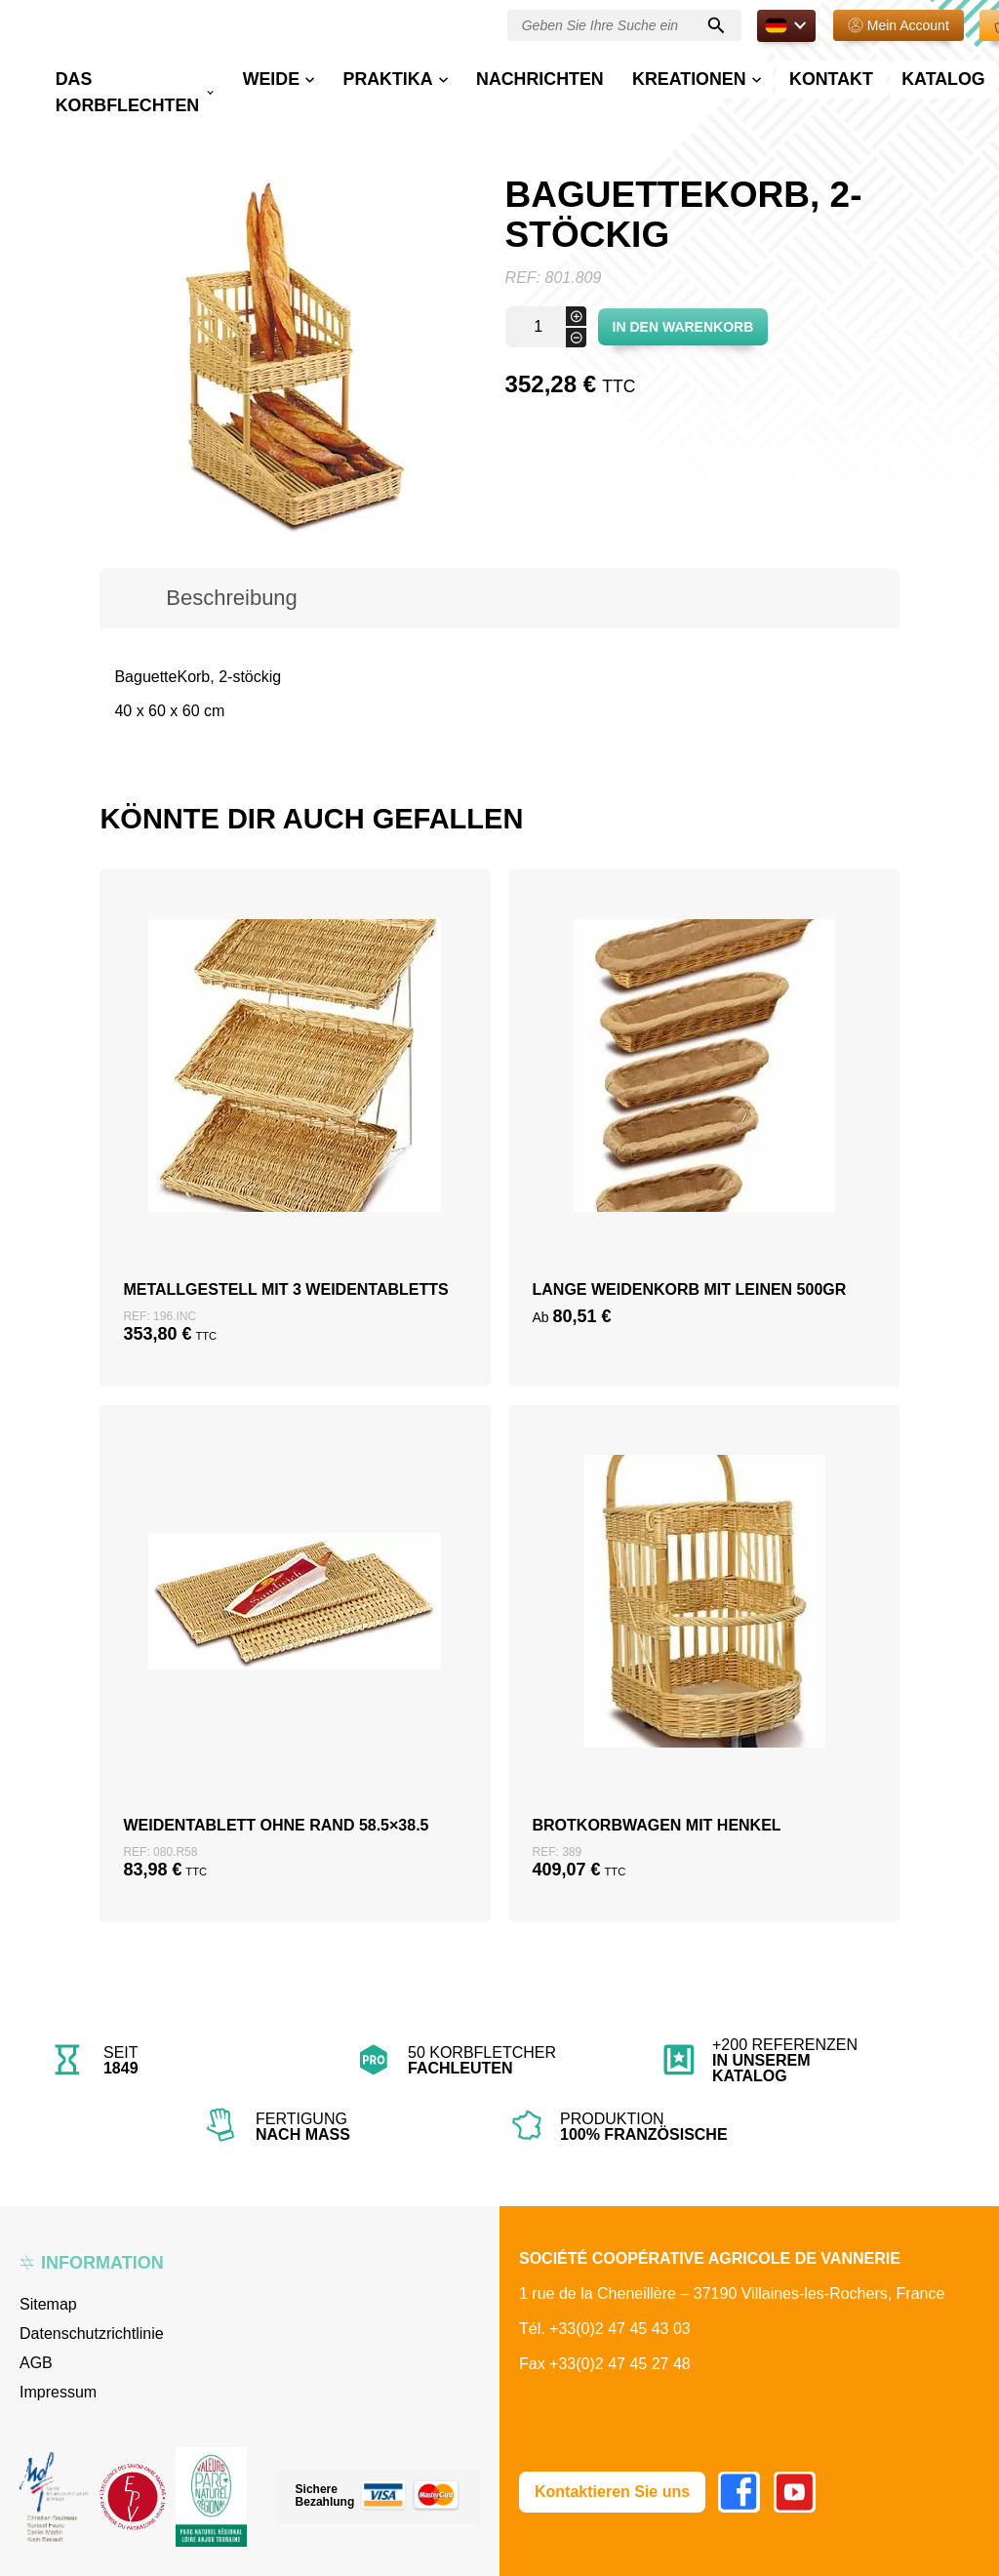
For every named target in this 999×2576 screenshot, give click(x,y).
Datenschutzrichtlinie (92, 2333)
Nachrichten (554, 74)
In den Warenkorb (683, 327)
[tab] (231, 598)
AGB (36, 2363)
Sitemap (48, 2304)
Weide (346, 74)
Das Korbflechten (235, 84)
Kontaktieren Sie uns (612, 2491)
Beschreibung (232, 597)
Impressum (58, 2392)
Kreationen (666, 74)
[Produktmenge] (545, 326)
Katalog (859, 74)
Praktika (436, 74)
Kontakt (776, 74)
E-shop (931, 84)
